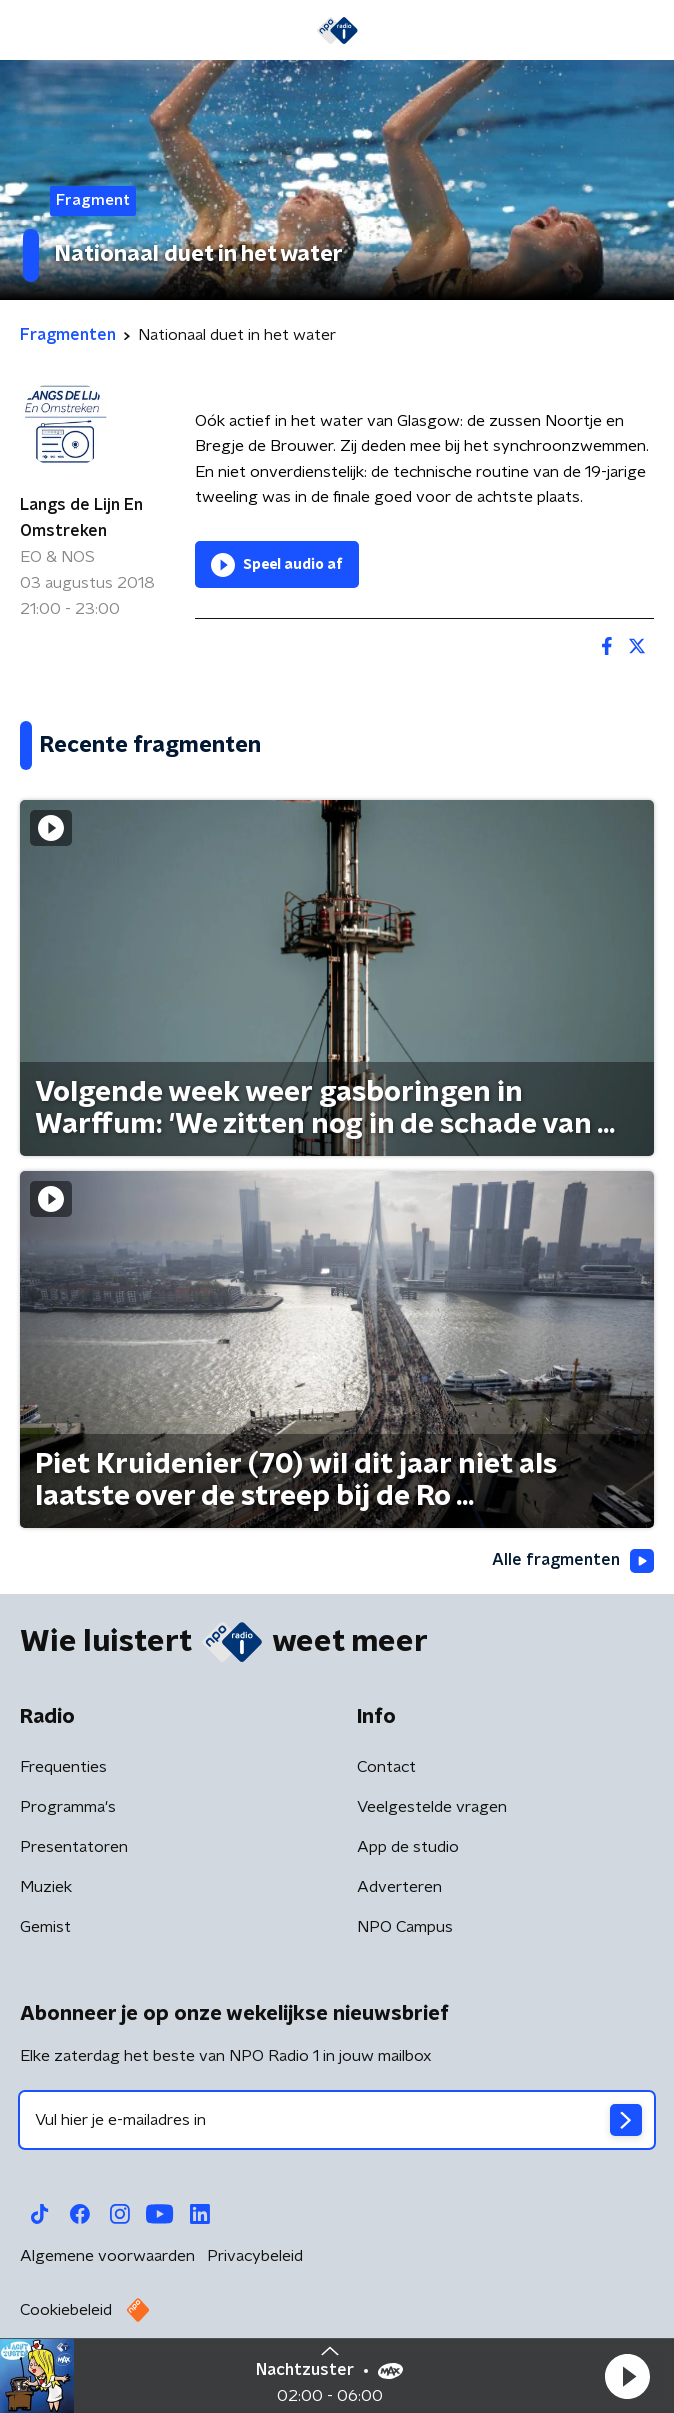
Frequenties (63, 1767)
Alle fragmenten (573, 1561)
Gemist (45, 1927)
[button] (627, 2376)
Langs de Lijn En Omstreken (81, 518)
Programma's (68, 1807)
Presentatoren (74, 1847)
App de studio (408, 1847)
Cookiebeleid (66, 2310)
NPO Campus (405, 1927)
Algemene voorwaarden (107, 2256)
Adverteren (399, 1887)
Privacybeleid (255, 2256)
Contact (386, 1767)
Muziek (46, 1887)
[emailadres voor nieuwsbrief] (337, 2120)
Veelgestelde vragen (432, 1807)
